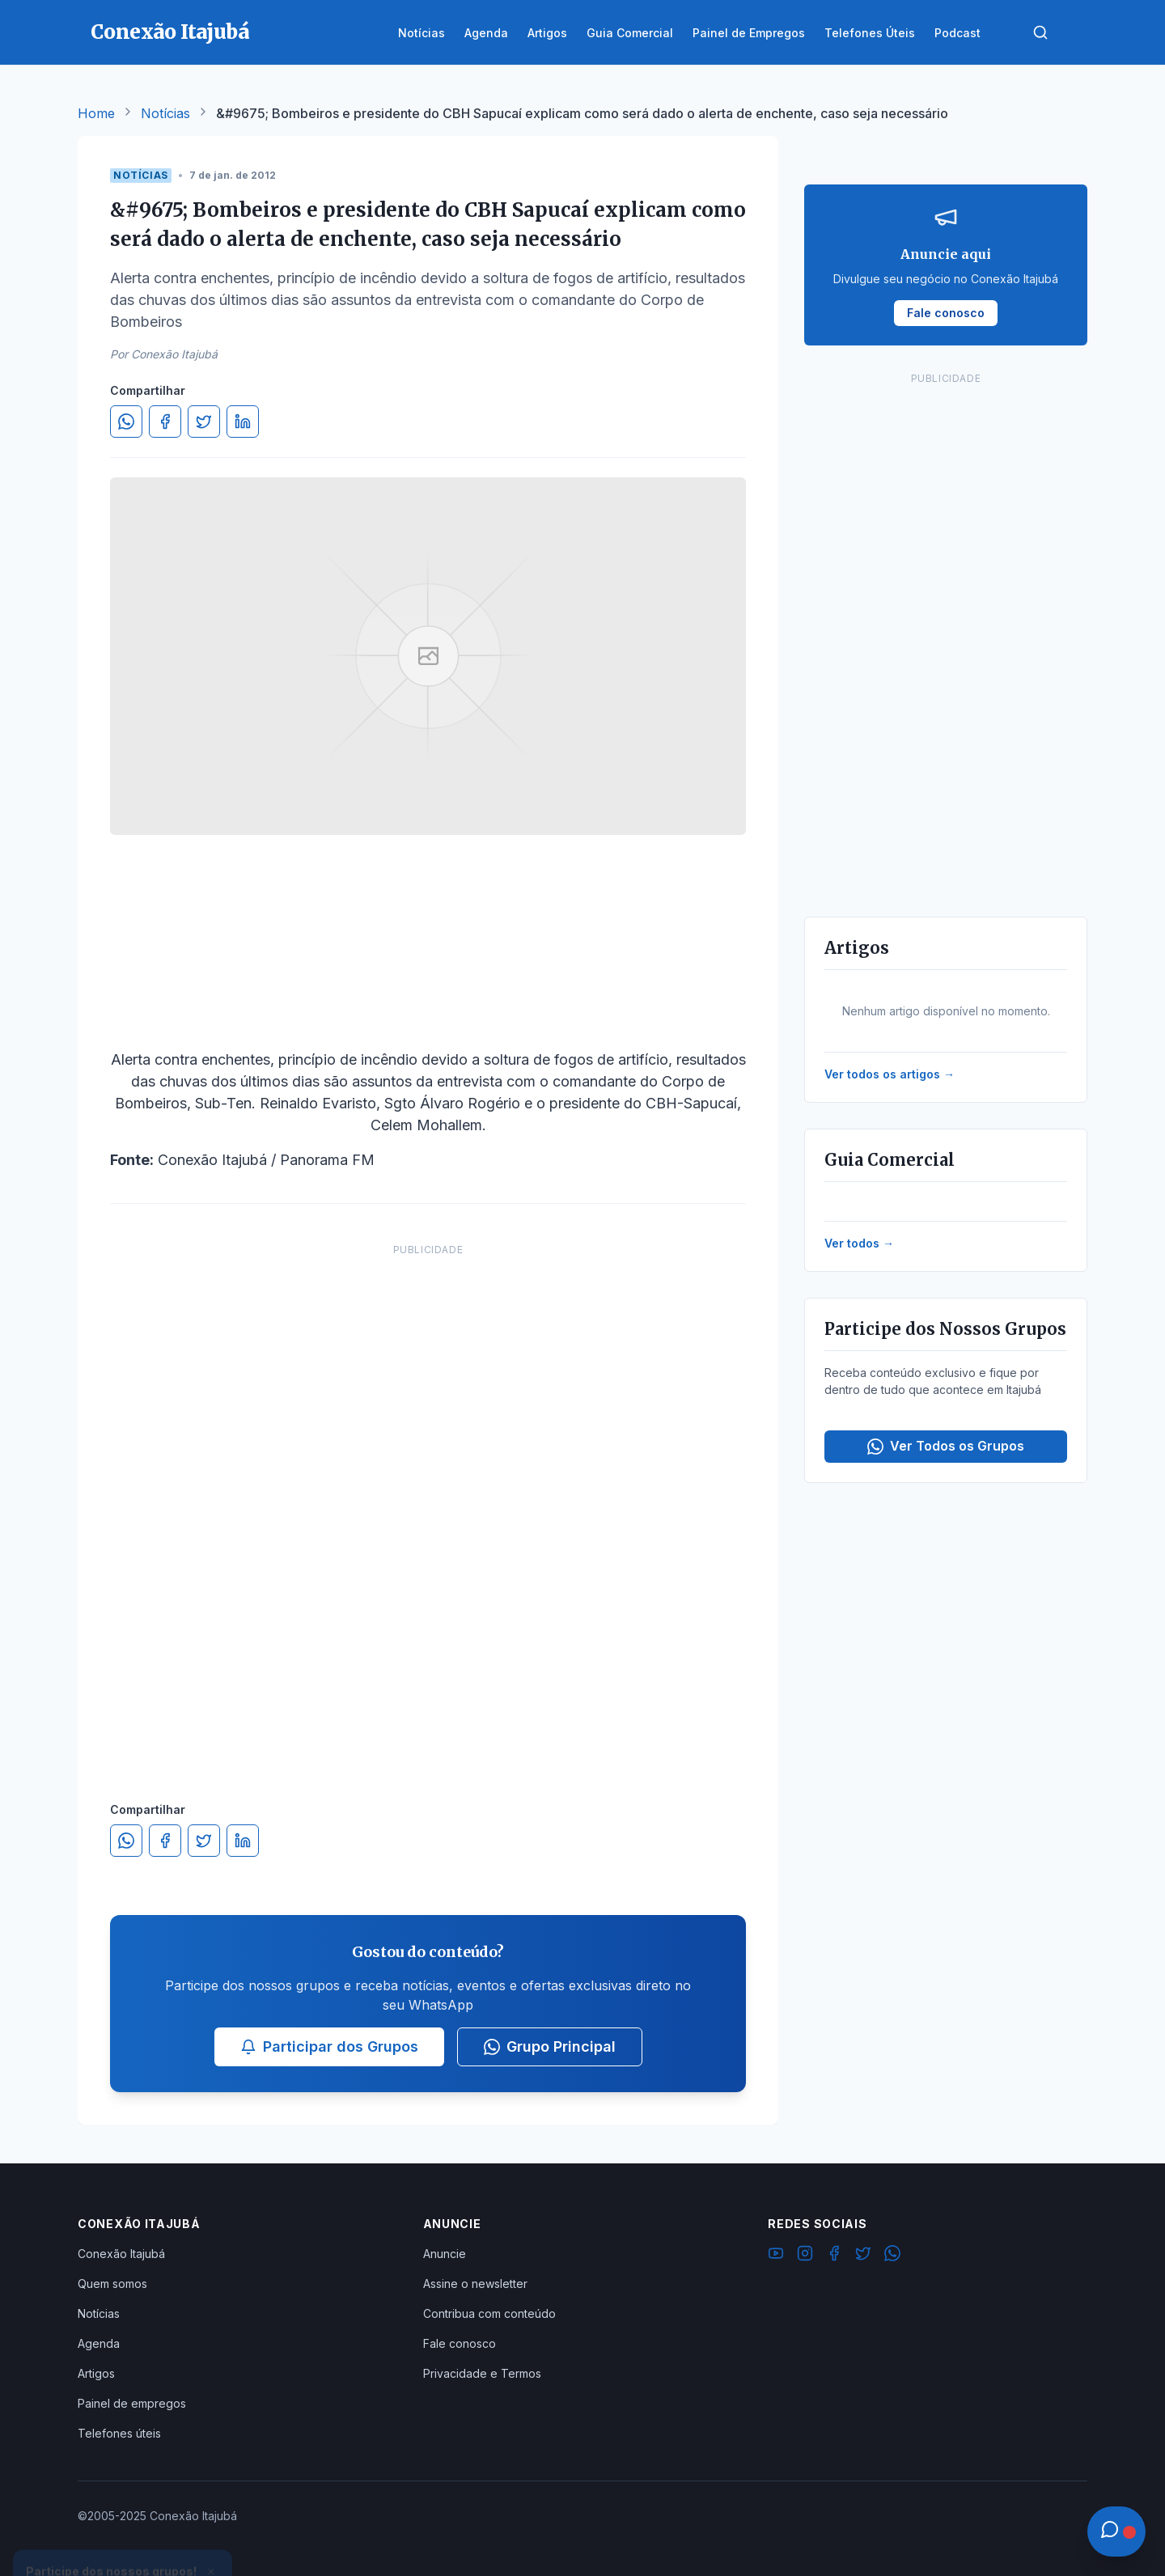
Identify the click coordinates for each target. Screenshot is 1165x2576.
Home (96, 113)
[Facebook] (834, 2255)
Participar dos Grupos (329, 2046)
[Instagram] (805, 2255)
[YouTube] (776, 2255)
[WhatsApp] (892, 2255)
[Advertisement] (428, 1506)
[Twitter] (863, 2255)
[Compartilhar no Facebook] (165, 421)
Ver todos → (859, 1243)
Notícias (165, 113)
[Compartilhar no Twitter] (204, 421)
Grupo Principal (550, 2046)
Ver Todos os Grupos (945, 1446)
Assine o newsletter (475, 2283)
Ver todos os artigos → (889, 1074)
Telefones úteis (119, 2433)
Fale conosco (459, 2343)
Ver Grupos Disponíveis (122, 2537)
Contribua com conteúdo (489, 2313)
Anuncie (444, 2253)
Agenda (99, 2343)
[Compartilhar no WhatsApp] (126, 421)
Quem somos (112, 2283)
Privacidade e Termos (482, 2373)
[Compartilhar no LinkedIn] (243, 421)
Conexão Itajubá (121, 2253)
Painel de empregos (132, 2403)
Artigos (96, 2373)
